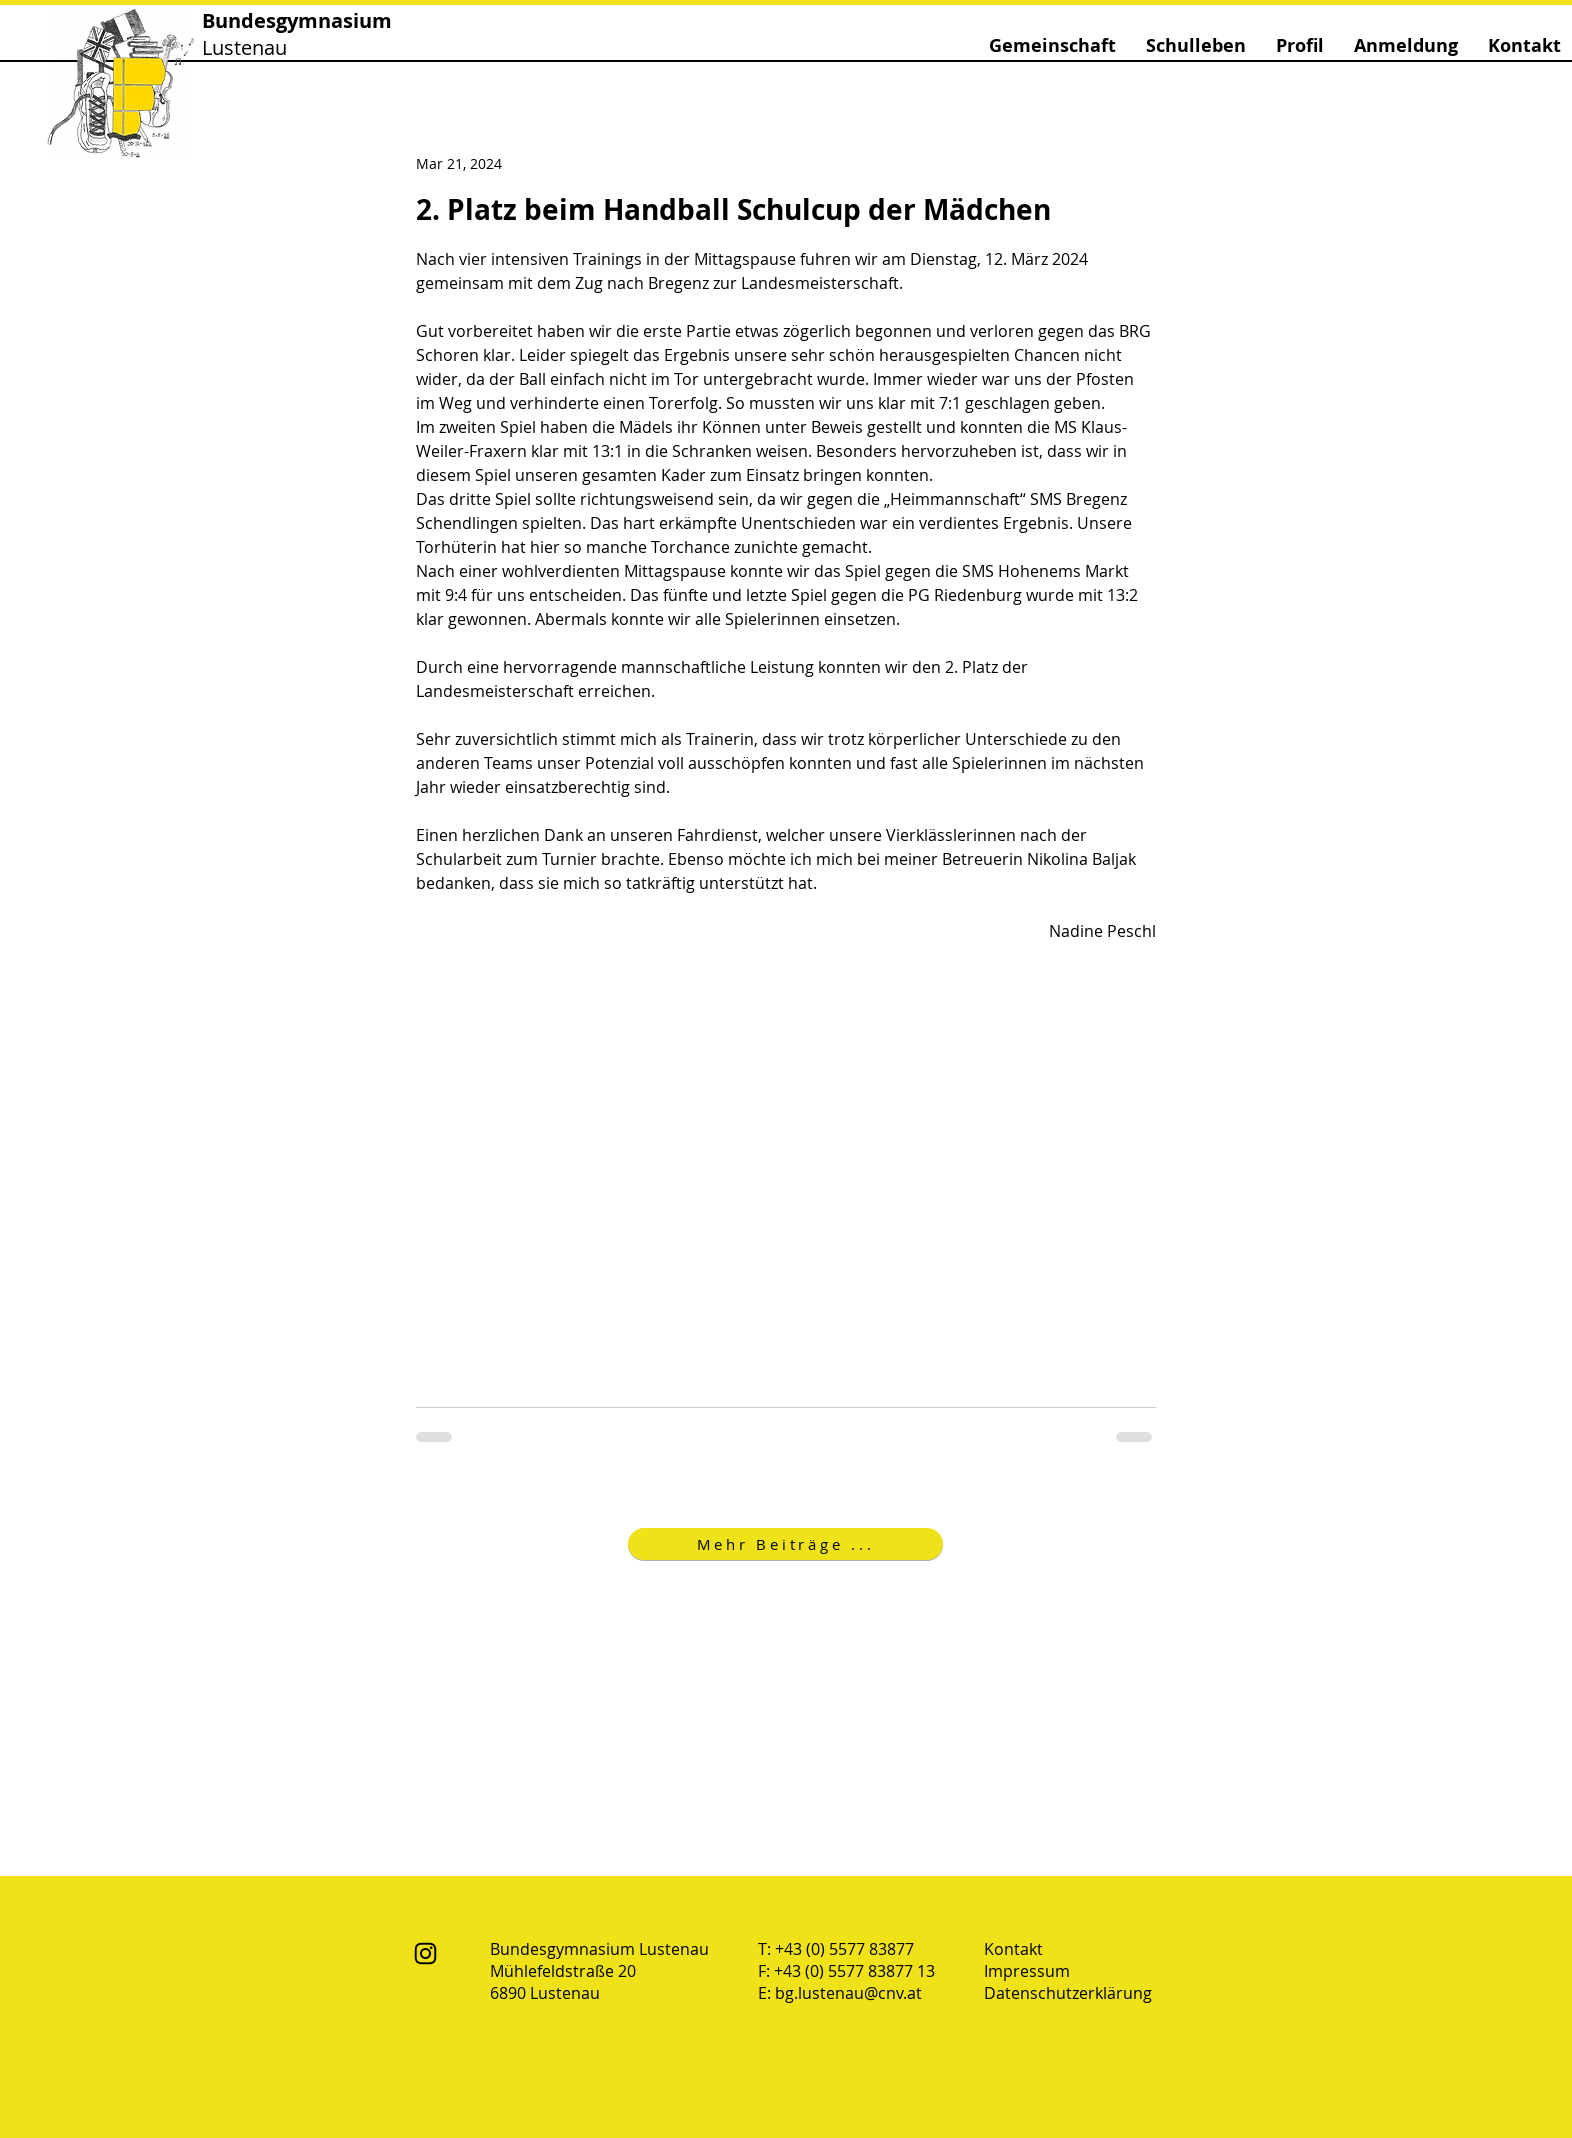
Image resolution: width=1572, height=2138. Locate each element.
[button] (1052, 45)
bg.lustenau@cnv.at (848, 1993)
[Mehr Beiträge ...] (785, 1544)
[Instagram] (425, 1953)
